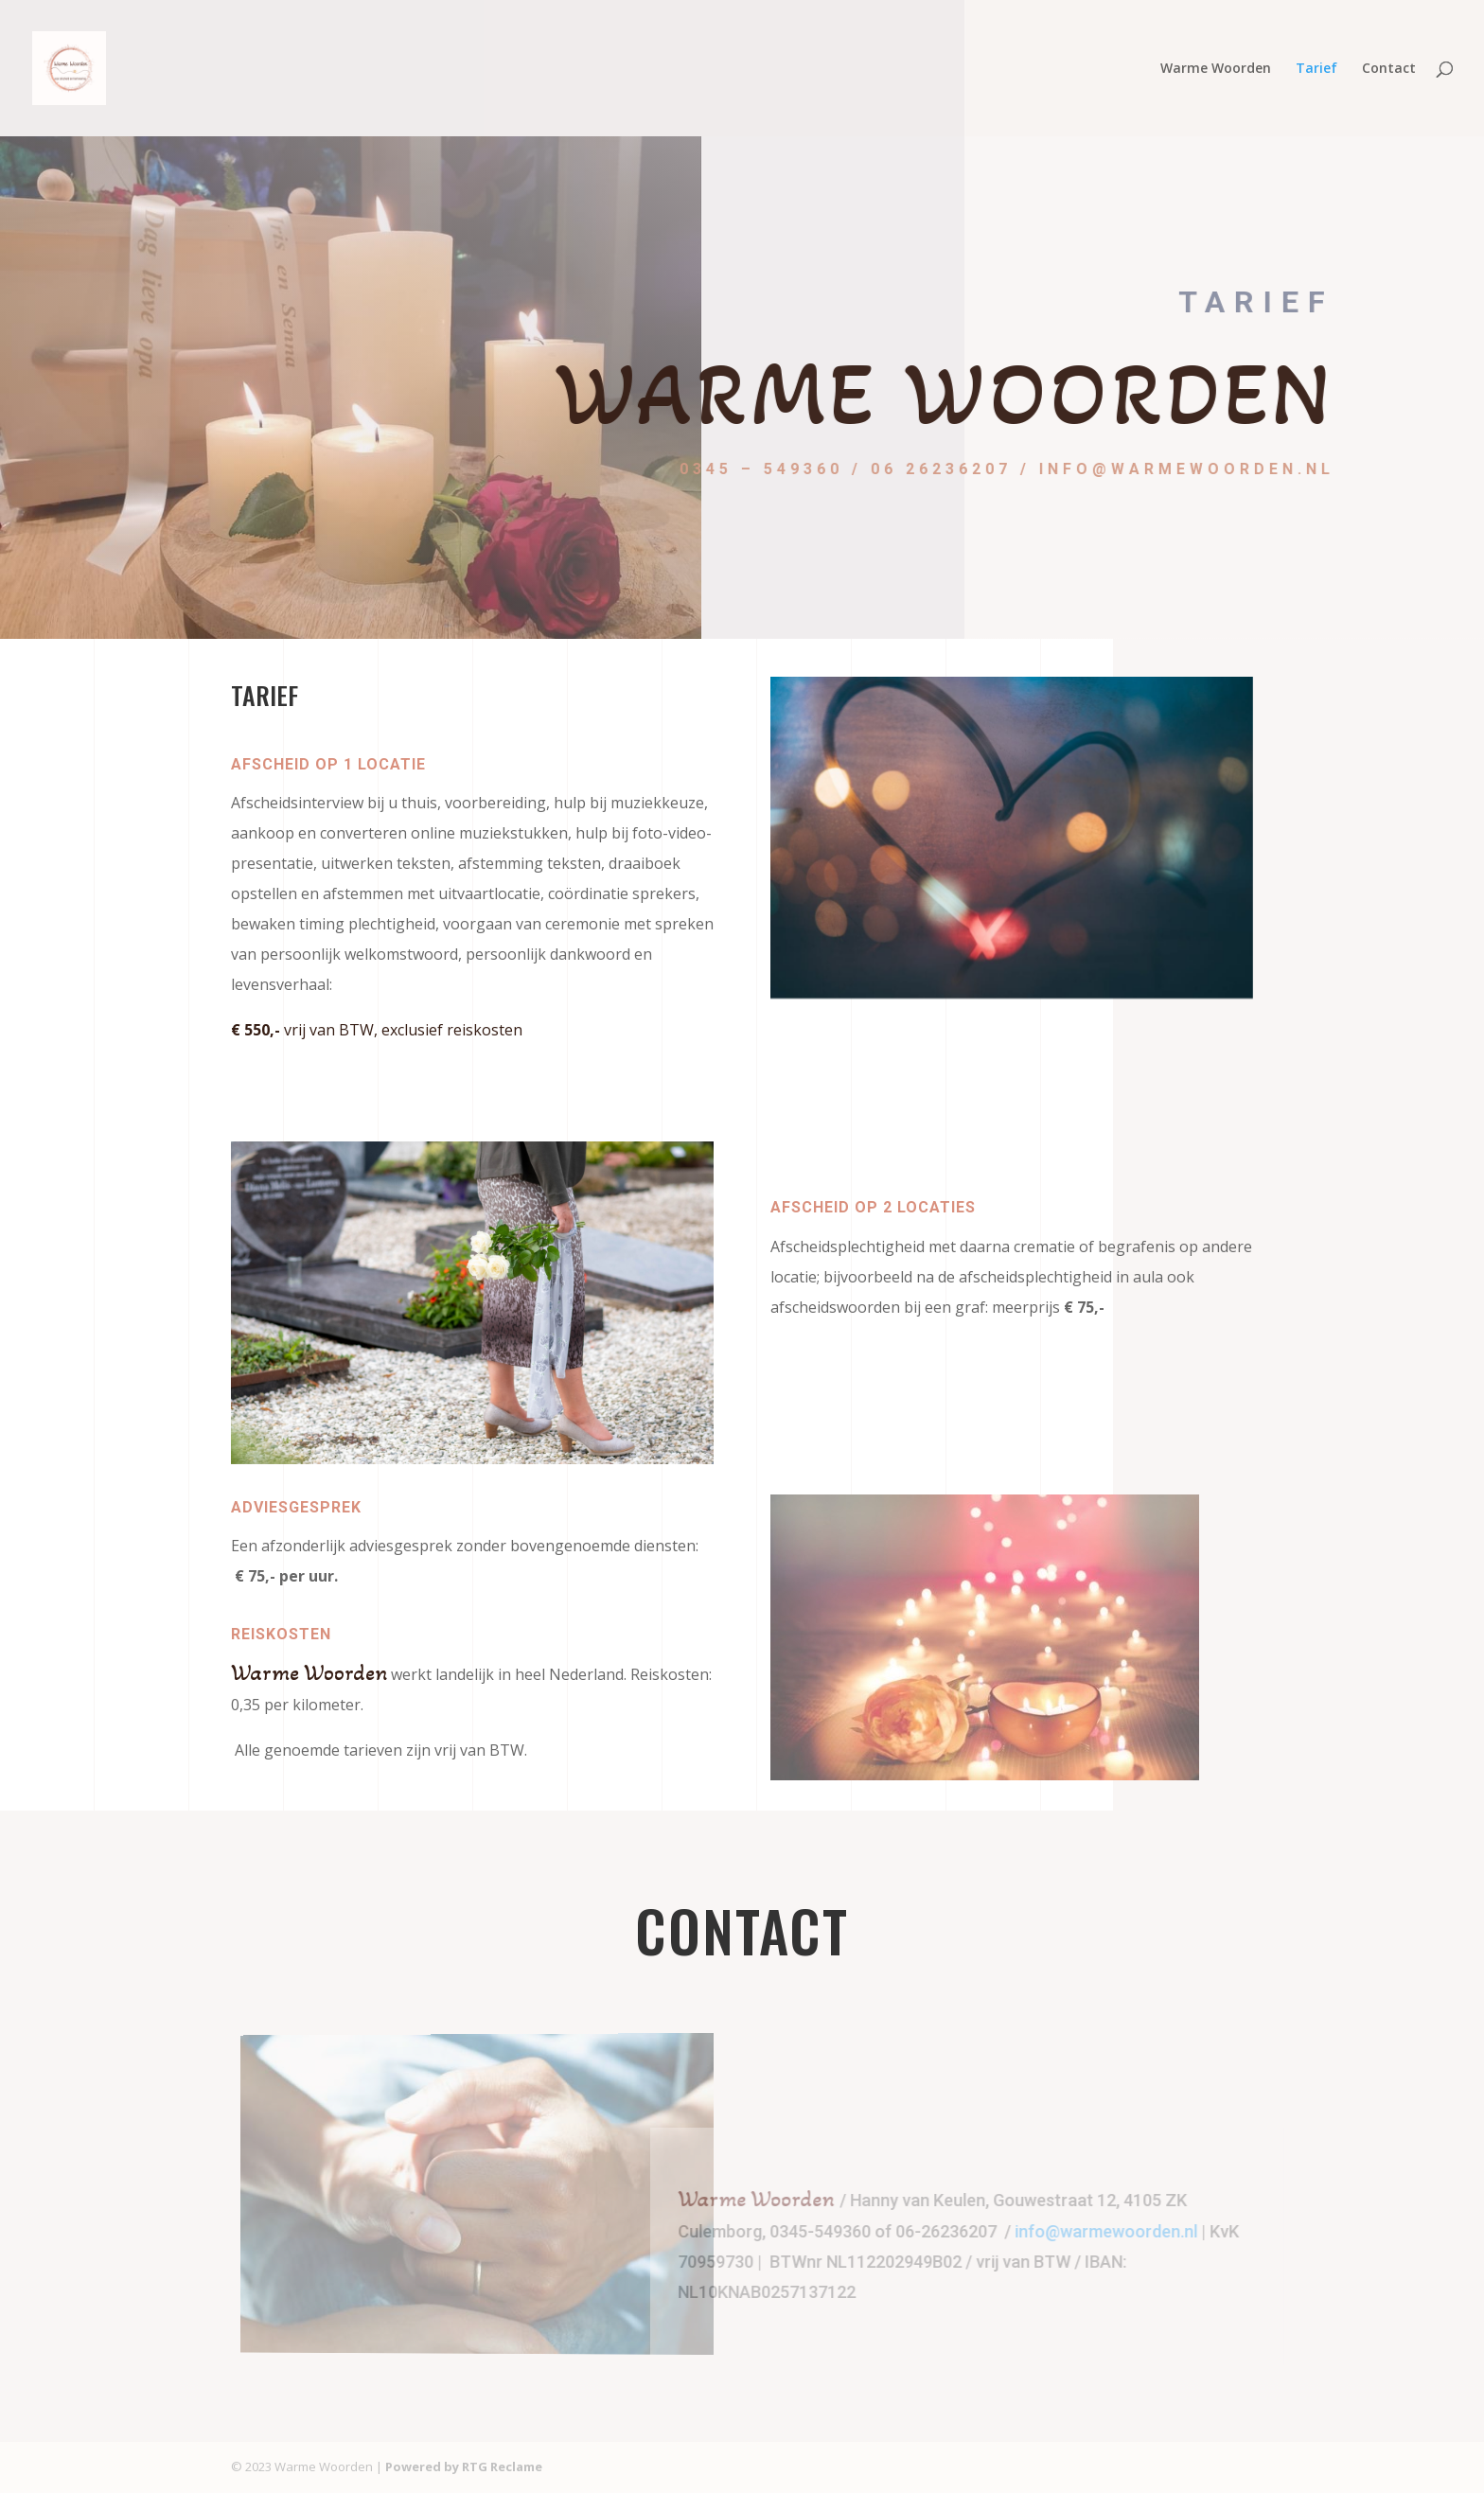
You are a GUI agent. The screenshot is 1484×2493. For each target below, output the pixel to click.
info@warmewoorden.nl (1126, 2231)
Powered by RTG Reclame (463, 2466)
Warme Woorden (1215, 69)
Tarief (1316, 69)
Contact (1389, 69)
